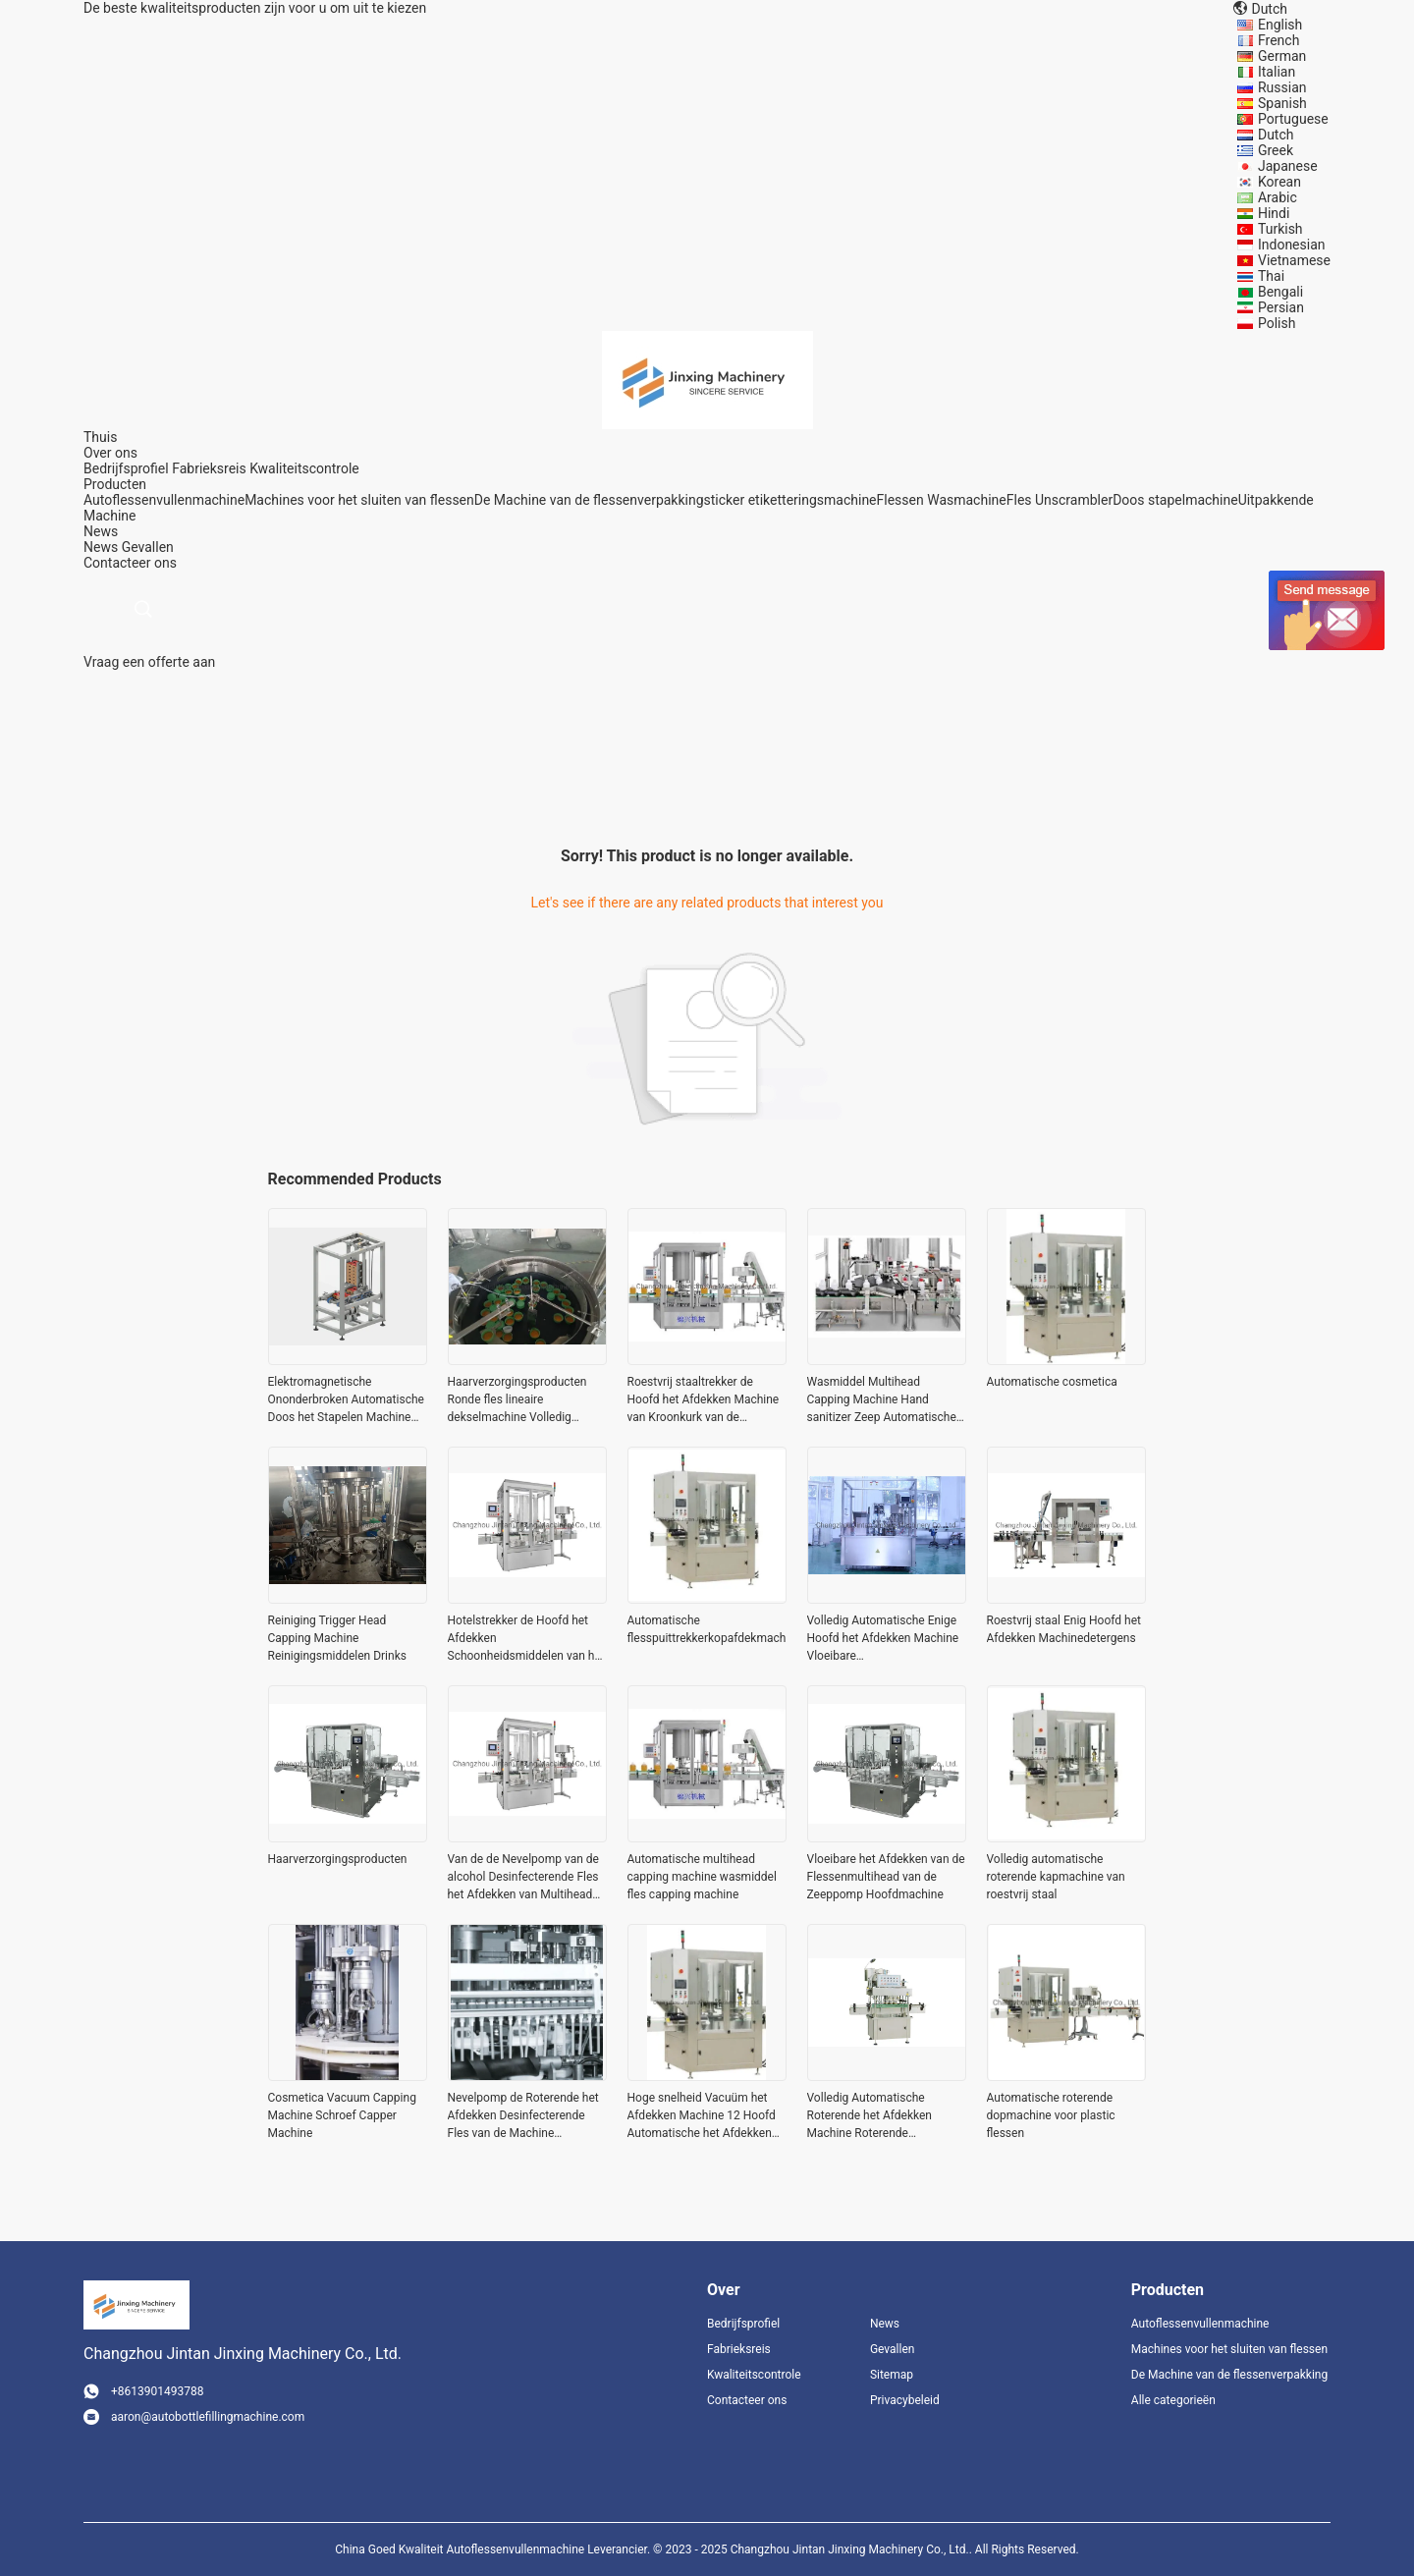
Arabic (1277, 197)
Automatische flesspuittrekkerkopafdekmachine (707, 1629)
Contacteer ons (747, 2400)
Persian (1281, 307)
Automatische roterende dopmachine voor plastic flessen (1051, 2115)
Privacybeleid (905, 2400)
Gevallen (148, 547)
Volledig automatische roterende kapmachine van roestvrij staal (1056, 1876)
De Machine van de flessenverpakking (589, 500)
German (1282, 56)
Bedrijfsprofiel (126, 468)
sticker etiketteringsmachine (790, 500)
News (100, 547)
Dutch (1276, 134)
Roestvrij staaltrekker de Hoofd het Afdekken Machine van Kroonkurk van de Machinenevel (703, 1400)
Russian (1282, 87)
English (1280, 24)
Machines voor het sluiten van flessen (359, 500)
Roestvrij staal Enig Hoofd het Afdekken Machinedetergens (1064, 1629)
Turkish (1280, 229)
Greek (1275, 150)
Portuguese (1293, 119)
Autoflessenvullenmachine (164, 500)
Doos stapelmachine (1175, 500)
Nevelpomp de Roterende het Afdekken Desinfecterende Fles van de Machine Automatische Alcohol (523, 2116)
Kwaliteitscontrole (304, 468)
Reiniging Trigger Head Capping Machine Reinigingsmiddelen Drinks (337, 1638)
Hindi (1273, 213)
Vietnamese (1294, 260)
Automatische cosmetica (1052, 1382)
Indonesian (1292, 244)
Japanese (1288, 166)
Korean (1279, 182)
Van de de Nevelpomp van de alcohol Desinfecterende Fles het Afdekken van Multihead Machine (523, 1877)
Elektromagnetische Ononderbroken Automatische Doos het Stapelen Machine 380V (346, 1400)
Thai (1271, 276)
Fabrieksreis (209, 468)
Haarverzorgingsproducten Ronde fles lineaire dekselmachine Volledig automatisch (517, 1400)
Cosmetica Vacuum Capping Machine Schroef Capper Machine (342, 2115)
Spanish (1282, 103)
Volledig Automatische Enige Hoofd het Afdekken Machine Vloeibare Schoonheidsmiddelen (883, 1639)
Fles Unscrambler (1059, 500)
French (1278, 40)
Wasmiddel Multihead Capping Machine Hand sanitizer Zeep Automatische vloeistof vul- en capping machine (881, 1400)
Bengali (1280, 292)
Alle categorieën (1173, 2400)
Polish (1276, 323)
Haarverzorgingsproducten (338, 1859)
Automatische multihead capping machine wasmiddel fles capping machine (702, 1876)
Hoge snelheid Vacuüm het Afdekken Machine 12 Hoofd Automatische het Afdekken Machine (701, 2116)
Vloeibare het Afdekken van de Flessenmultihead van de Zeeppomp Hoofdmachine (886, 1876)
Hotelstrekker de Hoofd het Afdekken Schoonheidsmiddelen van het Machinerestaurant (526, 1639)
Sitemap (891, 2375)
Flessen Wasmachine (941, 500)
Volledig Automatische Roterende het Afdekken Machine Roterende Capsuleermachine (869, 2116)
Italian (1276, 72)
